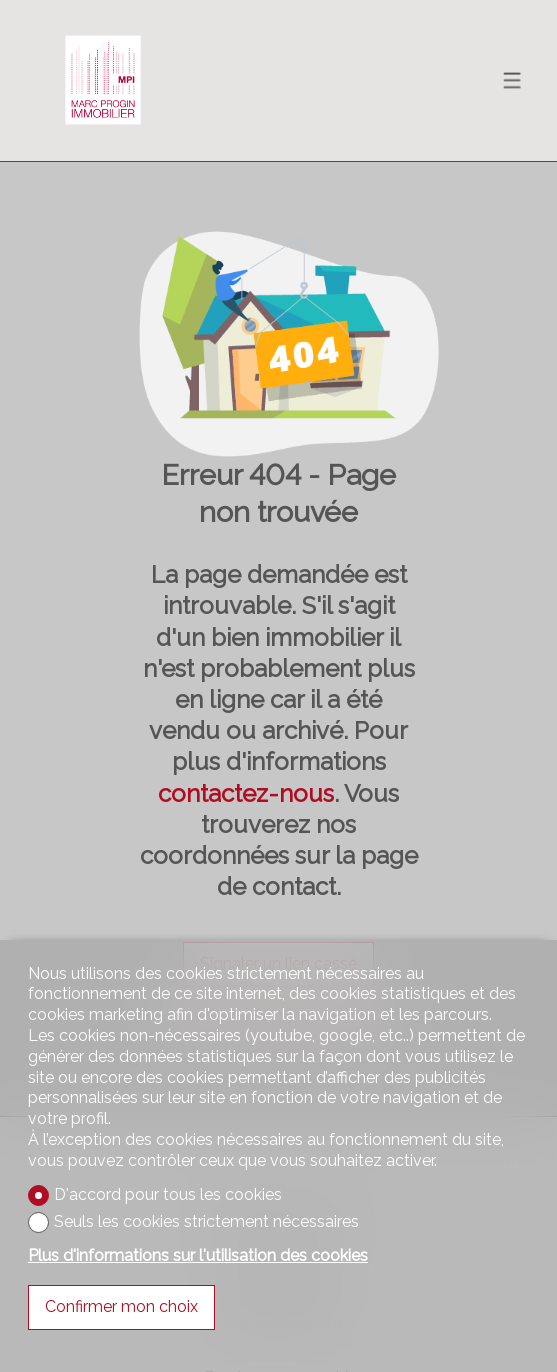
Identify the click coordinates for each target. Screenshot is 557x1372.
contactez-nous (246, 793)
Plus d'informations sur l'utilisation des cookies (198, 1255)
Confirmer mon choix (121, 1306)
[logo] (103, 80)
